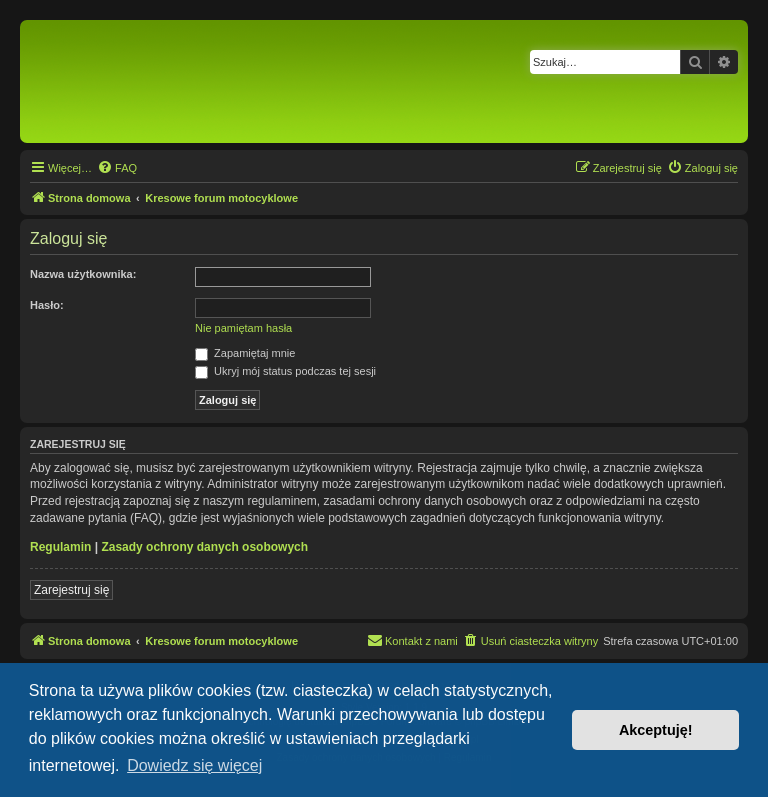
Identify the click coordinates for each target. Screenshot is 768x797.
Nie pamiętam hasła (243, 328)
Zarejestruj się (71, 590)
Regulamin (60, 547)
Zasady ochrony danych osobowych (204, 547)
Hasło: (47, 305)
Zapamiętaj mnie (245, 353)
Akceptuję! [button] (656, 730)
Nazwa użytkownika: (83, 274)
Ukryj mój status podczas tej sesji (285, 371)
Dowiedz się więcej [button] (194, 765)
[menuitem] (117, 168)
